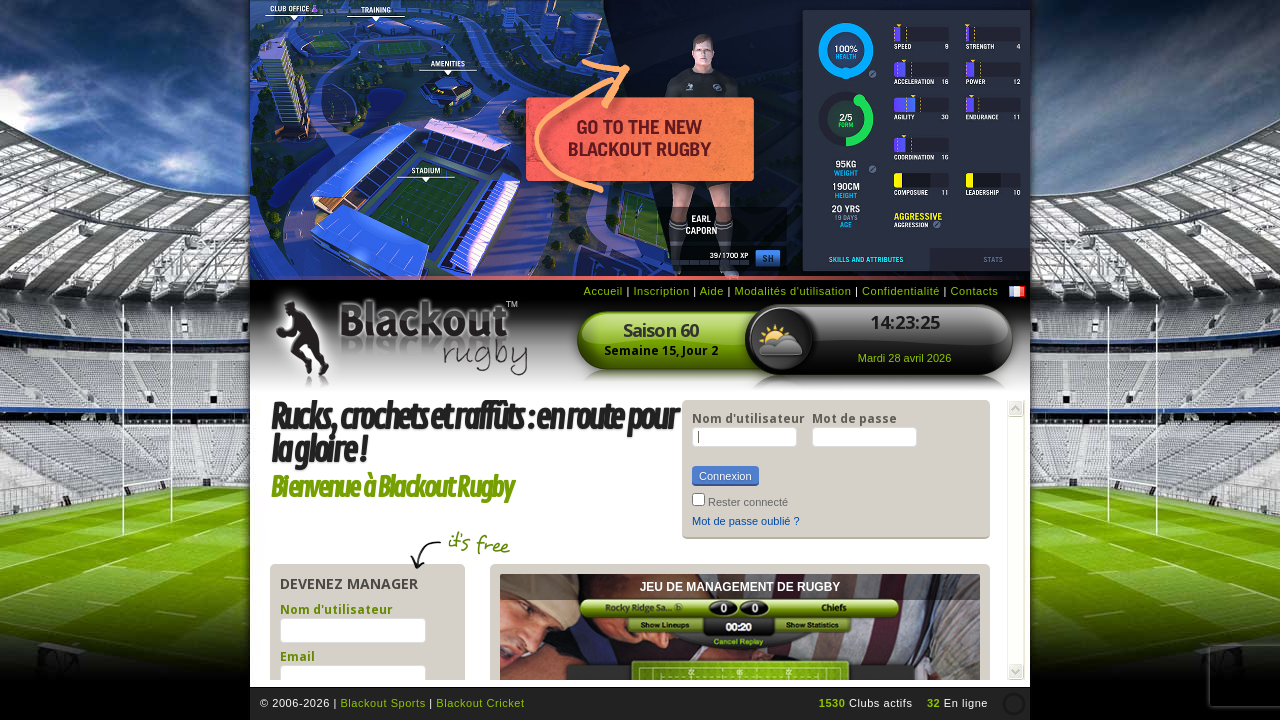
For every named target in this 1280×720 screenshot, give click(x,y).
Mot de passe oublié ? (746, 521)
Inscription (661, 291)
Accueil (603, 291)
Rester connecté (748, 502)
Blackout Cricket (480, 703)
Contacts (975, 291)
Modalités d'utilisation (792, 291)
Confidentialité (901, 291)
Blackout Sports (382, 703)
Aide (712, 291)
